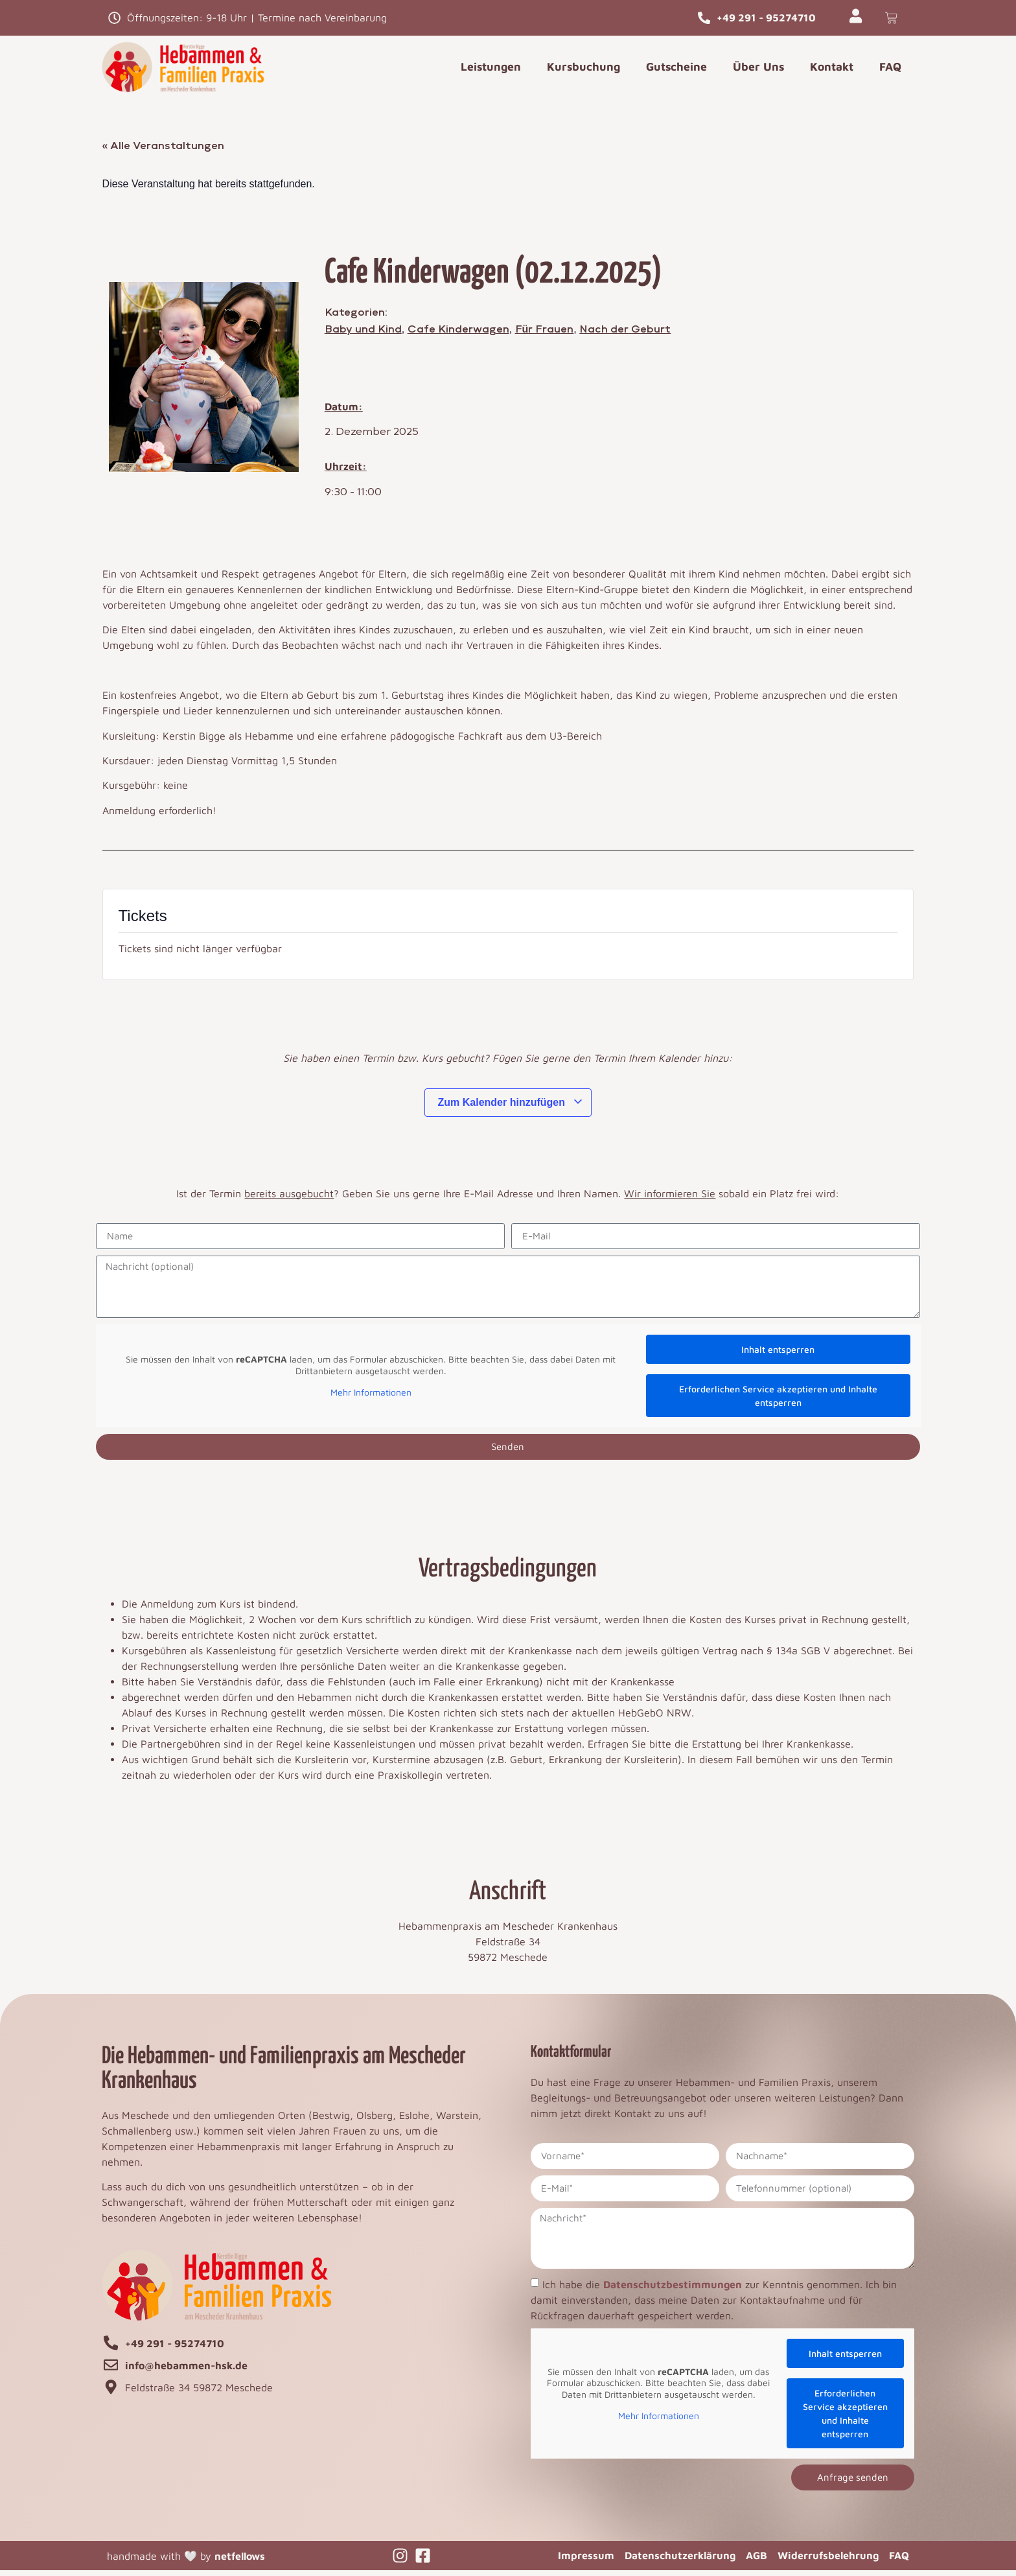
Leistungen (491, 72)
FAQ (890, 72)
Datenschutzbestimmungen (672, 2289)
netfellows (239, 2561)
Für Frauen (544, 334)
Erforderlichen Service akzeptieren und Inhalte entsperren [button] (777, 1400)
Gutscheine (676, 72)
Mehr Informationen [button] (370, 1397)
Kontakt (831, 72)
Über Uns (758, 72)
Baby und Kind (363, 334)
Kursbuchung (583, 72)
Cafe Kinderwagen (458, 334)
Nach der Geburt (625, 334)
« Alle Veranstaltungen (163, 151)
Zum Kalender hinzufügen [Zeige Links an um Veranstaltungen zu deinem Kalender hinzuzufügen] (511, 1107)
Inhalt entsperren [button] (777, 1354)
